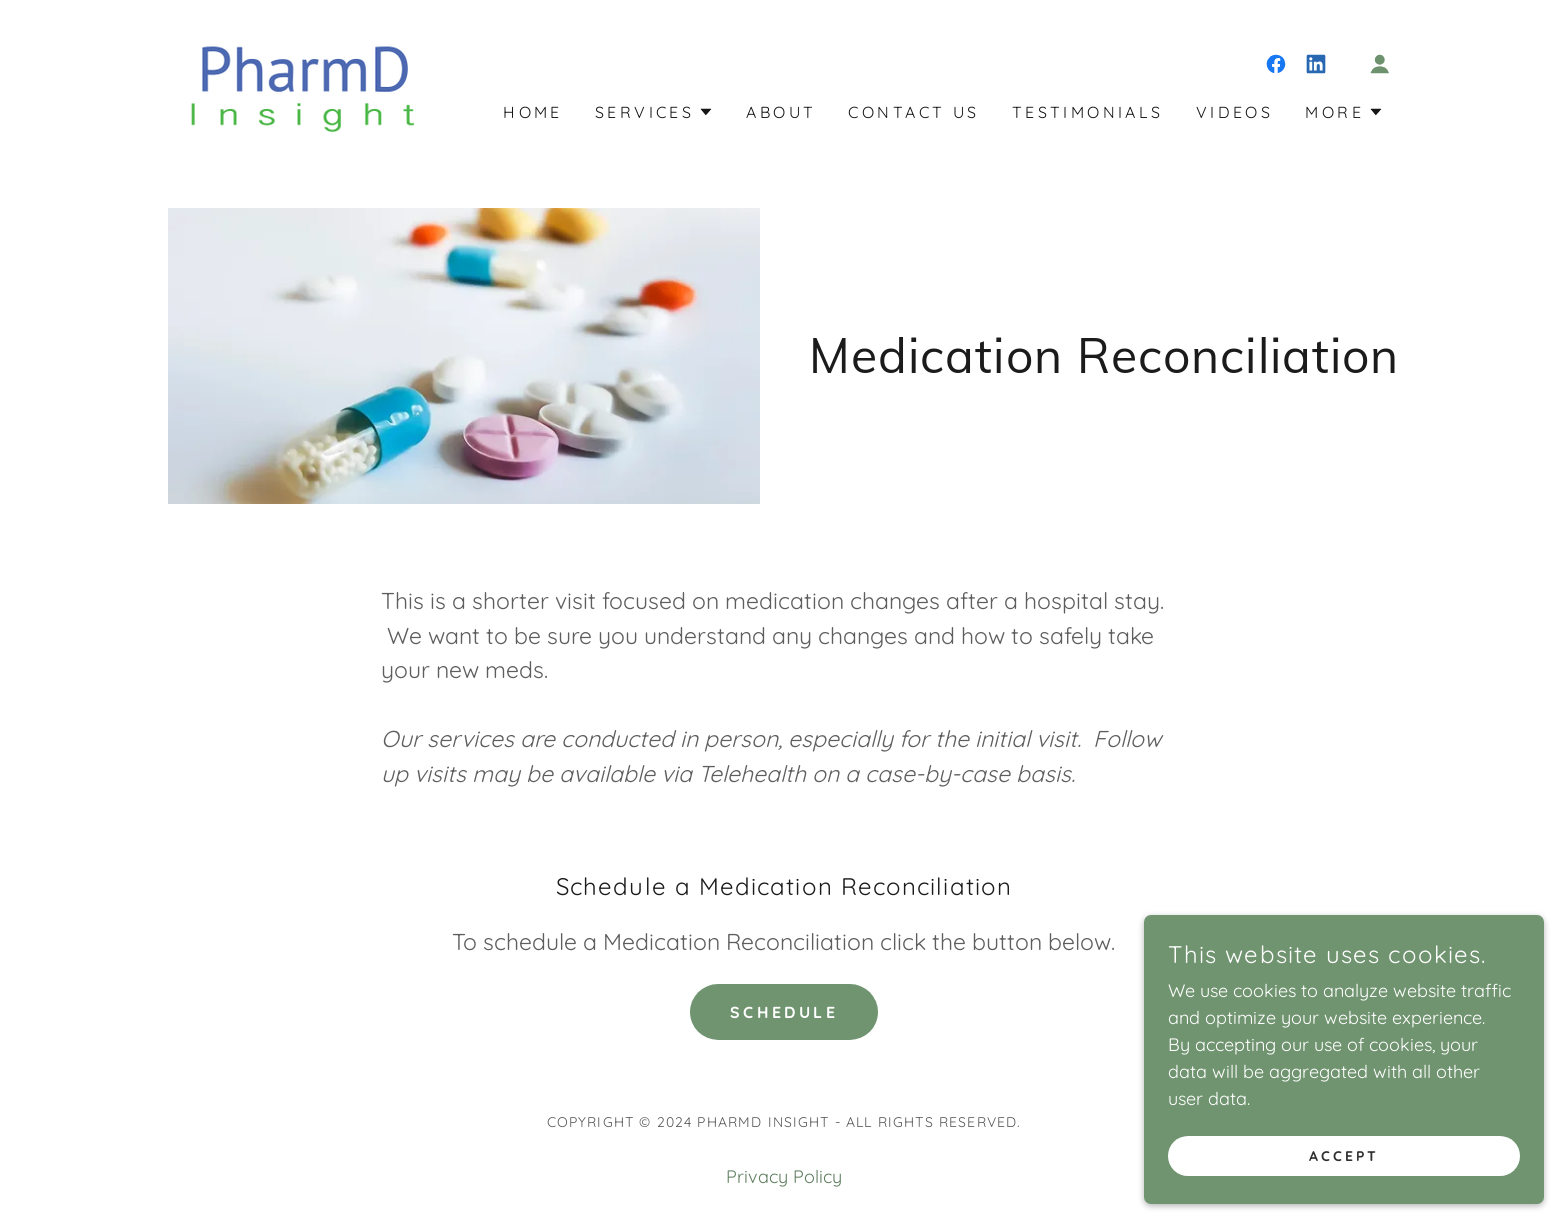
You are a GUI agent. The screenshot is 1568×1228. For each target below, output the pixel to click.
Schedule (784, 1012)
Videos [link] (1235, 112)
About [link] (781, 112)
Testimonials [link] (1088, 112)
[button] (1380, 64)
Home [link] (533, 112)
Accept (1344, 1156)
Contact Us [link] (913, 112)
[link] (300, 82)
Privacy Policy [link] (784, 1176)
